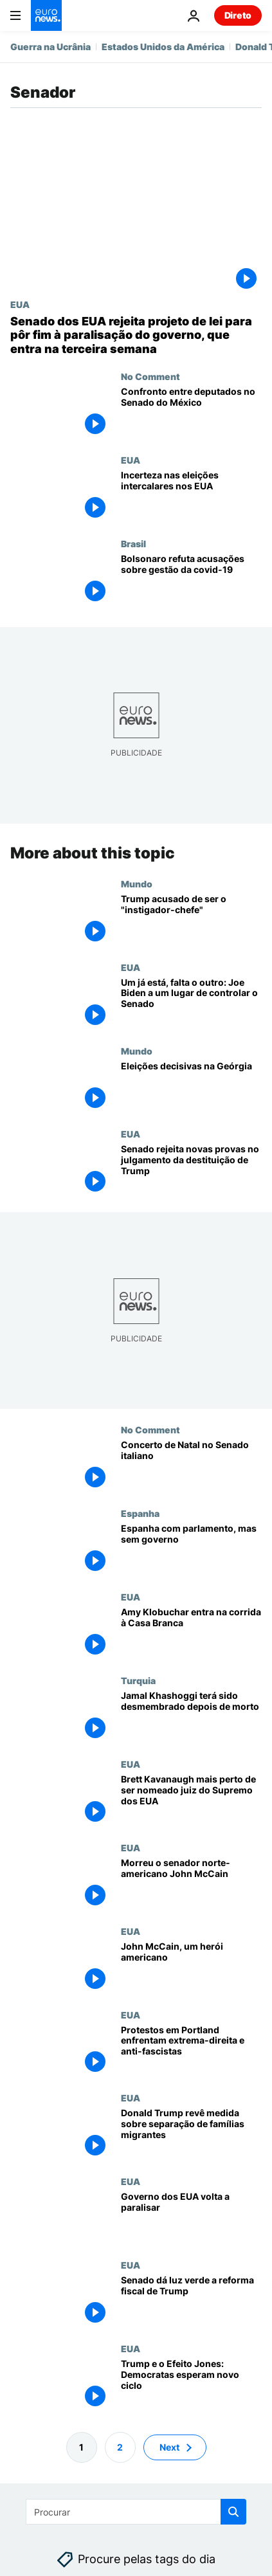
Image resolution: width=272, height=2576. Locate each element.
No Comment (150, 376)
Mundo (136, 883)
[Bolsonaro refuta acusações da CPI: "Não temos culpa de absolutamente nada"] (191, 580)
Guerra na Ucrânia (50, 46)
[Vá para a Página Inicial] (46, 15)
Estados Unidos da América (163, 46)
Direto (237, 15)
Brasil (133, 543)
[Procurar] (136, 2512)
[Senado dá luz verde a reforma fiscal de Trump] (191, 2301)
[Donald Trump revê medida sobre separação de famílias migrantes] (191, 2134)
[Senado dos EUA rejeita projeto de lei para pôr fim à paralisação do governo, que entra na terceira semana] (136, 335)
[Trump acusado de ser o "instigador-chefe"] (191, 920)
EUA (20, 304)
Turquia (138, 1680)
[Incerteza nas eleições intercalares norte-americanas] (191, 496)
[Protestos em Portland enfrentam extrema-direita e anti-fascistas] (191, 2051)
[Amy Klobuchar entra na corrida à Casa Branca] (191, 1633)
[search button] (233, 2512)
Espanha (140, 1513)
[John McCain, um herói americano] (191, 1967)
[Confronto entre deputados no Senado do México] (191, 412)
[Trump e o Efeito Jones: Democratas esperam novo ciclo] (191, 2385)
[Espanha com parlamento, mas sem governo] (191, 1549)
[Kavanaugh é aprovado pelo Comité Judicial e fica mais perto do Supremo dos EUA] (191, 1800)
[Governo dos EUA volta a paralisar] (191, 2217)
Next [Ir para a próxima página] (169, 2447)
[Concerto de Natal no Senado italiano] (191, 1466)
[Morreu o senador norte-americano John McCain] (191, 1884)
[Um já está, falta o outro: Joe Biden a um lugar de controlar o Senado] (191, 1003)
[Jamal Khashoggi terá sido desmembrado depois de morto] (191, 1717)
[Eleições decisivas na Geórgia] (191, 1087)
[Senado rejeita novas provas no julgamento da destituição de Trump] (191, 1170)
